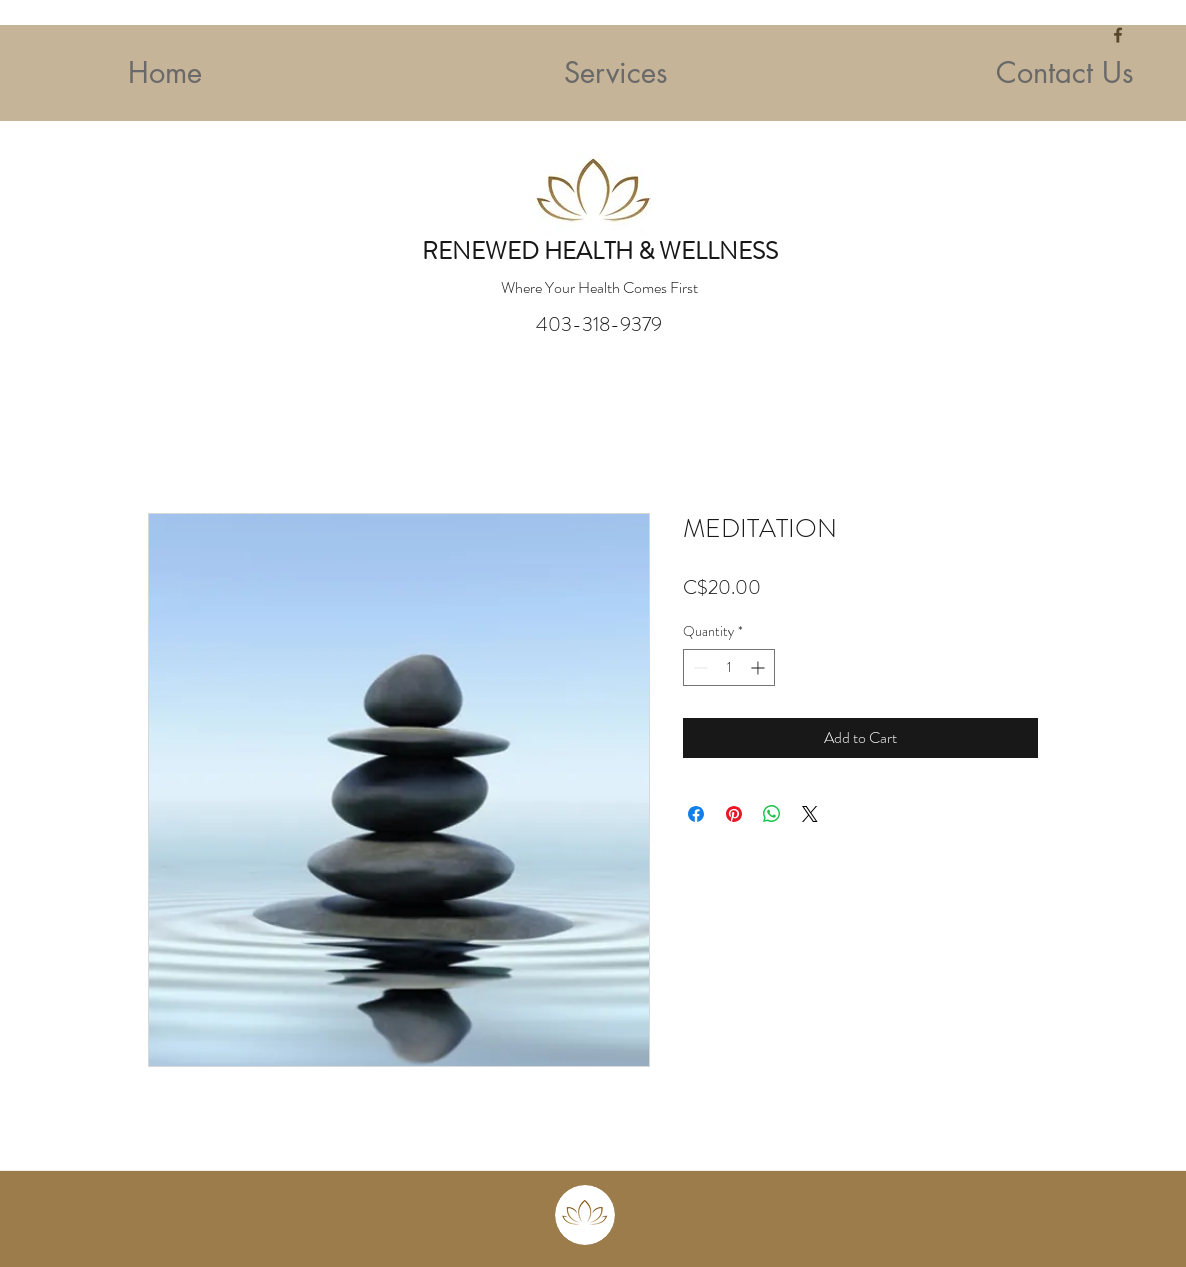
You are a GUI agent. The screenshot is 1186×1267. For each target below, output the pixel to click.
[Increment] (759, 667)
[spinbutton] (729, 667)
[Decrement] (698, 667)
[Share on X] (810, 814)
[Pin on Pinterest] (734, 814)
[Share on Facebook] (696, 814)
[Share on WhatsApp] (772, 814)
